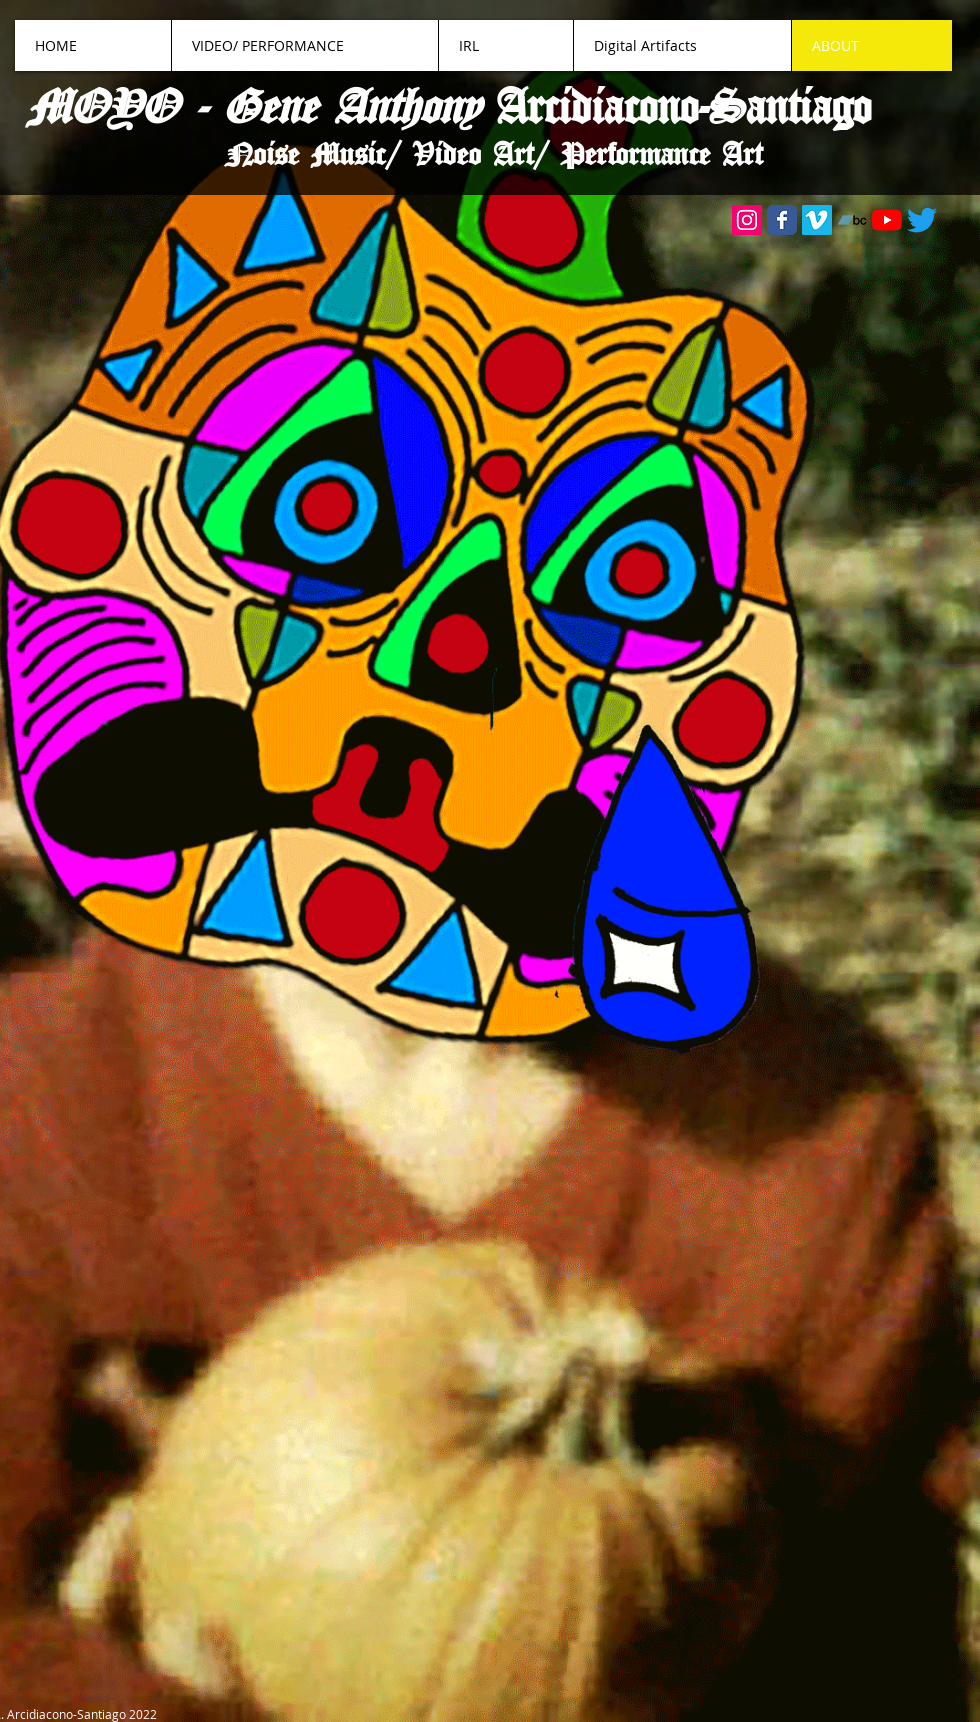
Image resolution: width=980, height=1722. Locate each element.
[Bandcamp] (852, 220)
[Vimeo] (817, 220)
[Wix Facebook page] (782, 220)
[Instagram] (747, 220)
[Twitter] (922, 220)
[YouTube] (887, 220)
